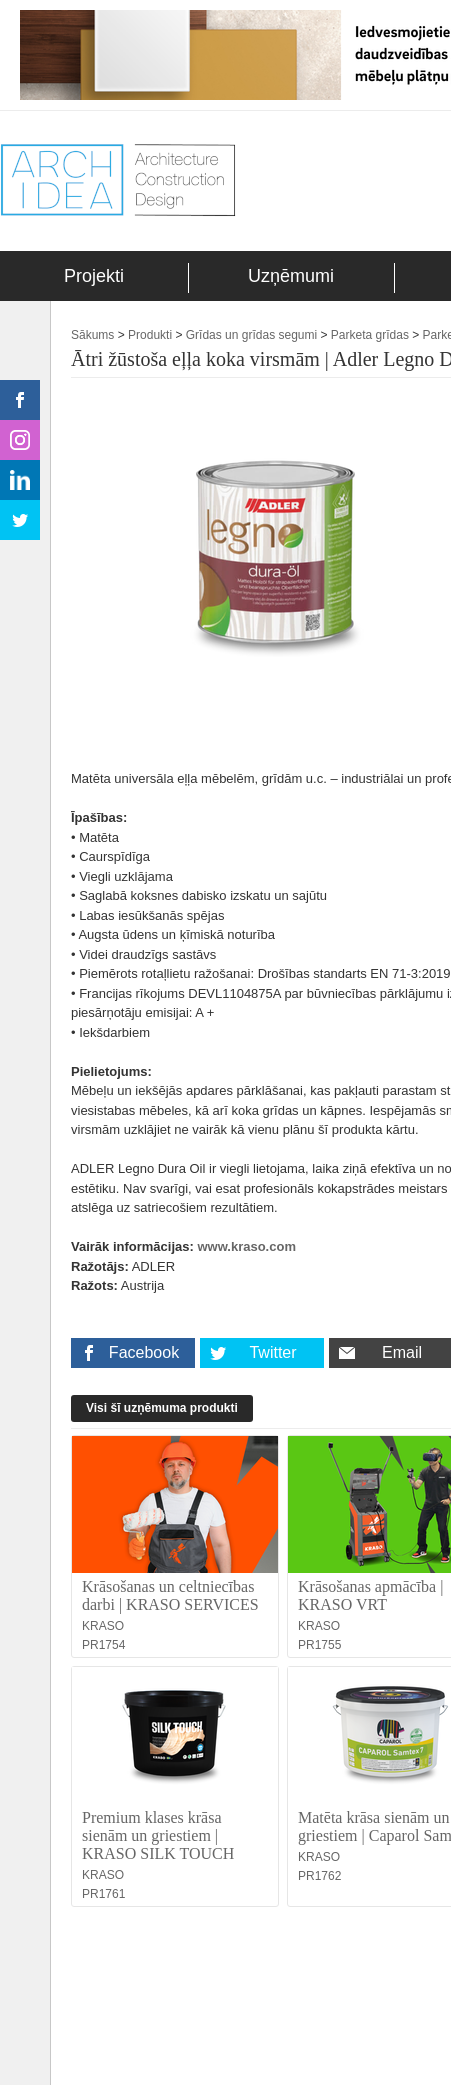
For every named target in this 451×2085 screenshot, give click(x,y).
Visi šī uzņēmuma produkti (162, 1408)
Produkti (150, 335)
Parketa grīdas (370, 335)
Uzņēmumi (291, 276)
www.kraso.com (248, 1246)
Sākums (92, 335)
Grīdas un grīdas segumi (251, 335)
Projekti (94, 276)
